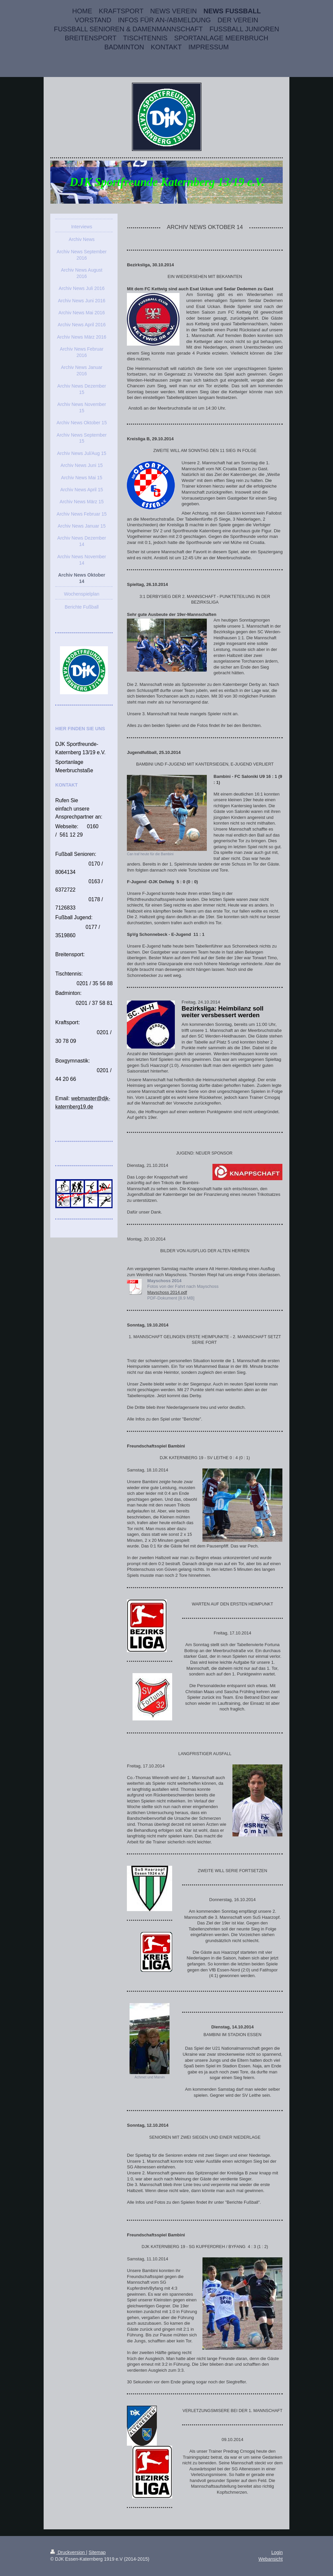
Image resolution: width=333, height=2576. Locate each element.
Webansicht (270, 2559)
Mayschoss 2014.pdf (167, 1292)
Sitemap (97, 2552)
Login (277, 2552)
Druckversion (68, 2552)
